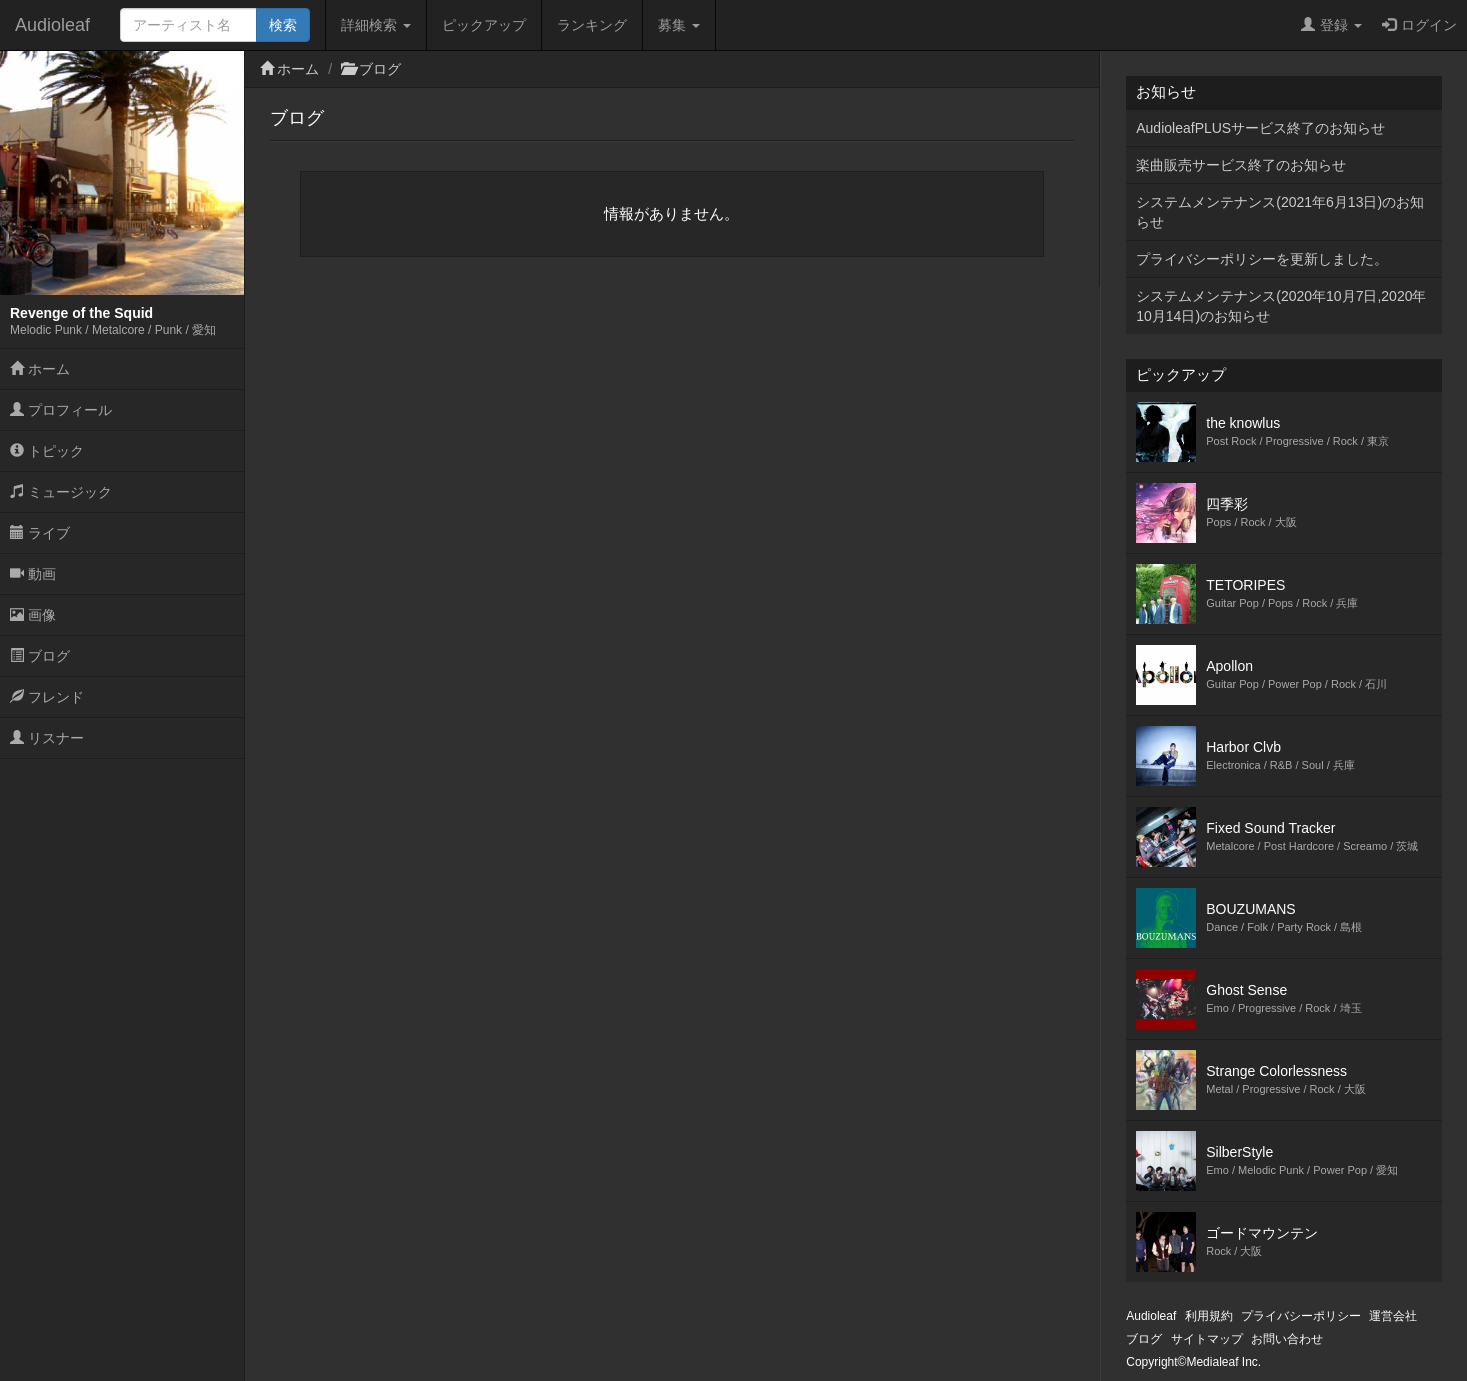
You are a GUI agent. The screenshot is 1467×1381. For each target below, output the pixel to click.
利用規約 (1209, 1316)
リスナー (47, 738)
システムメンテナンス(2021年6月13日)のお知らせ (1280, 212)
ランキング (592, 25)
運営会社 (1393, 1316)
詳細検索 (376, 25)
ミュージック (61, 492)
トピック (47, 451)
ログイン (1419, 25)
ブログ (40, 656)
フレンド (47, 697)
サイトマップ (1207, 1339)
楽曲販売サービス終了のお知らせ (1241, 165)
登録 (1331, 25)
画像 (33, 615)
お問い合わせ (1287, 1339)
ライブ (40, 533)
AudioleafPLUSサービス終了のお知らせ (1260, 128)
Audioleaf (52, 25)
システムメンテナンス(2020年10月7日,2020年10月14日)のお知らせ (1281, 306)
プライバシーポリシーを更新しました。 (1262, 259)
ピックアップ (484, 25)
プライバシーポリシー (1301, 1316)
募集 (679, 25)
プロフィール (61, 410)
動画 (33, 574)
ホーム (40, 369)
